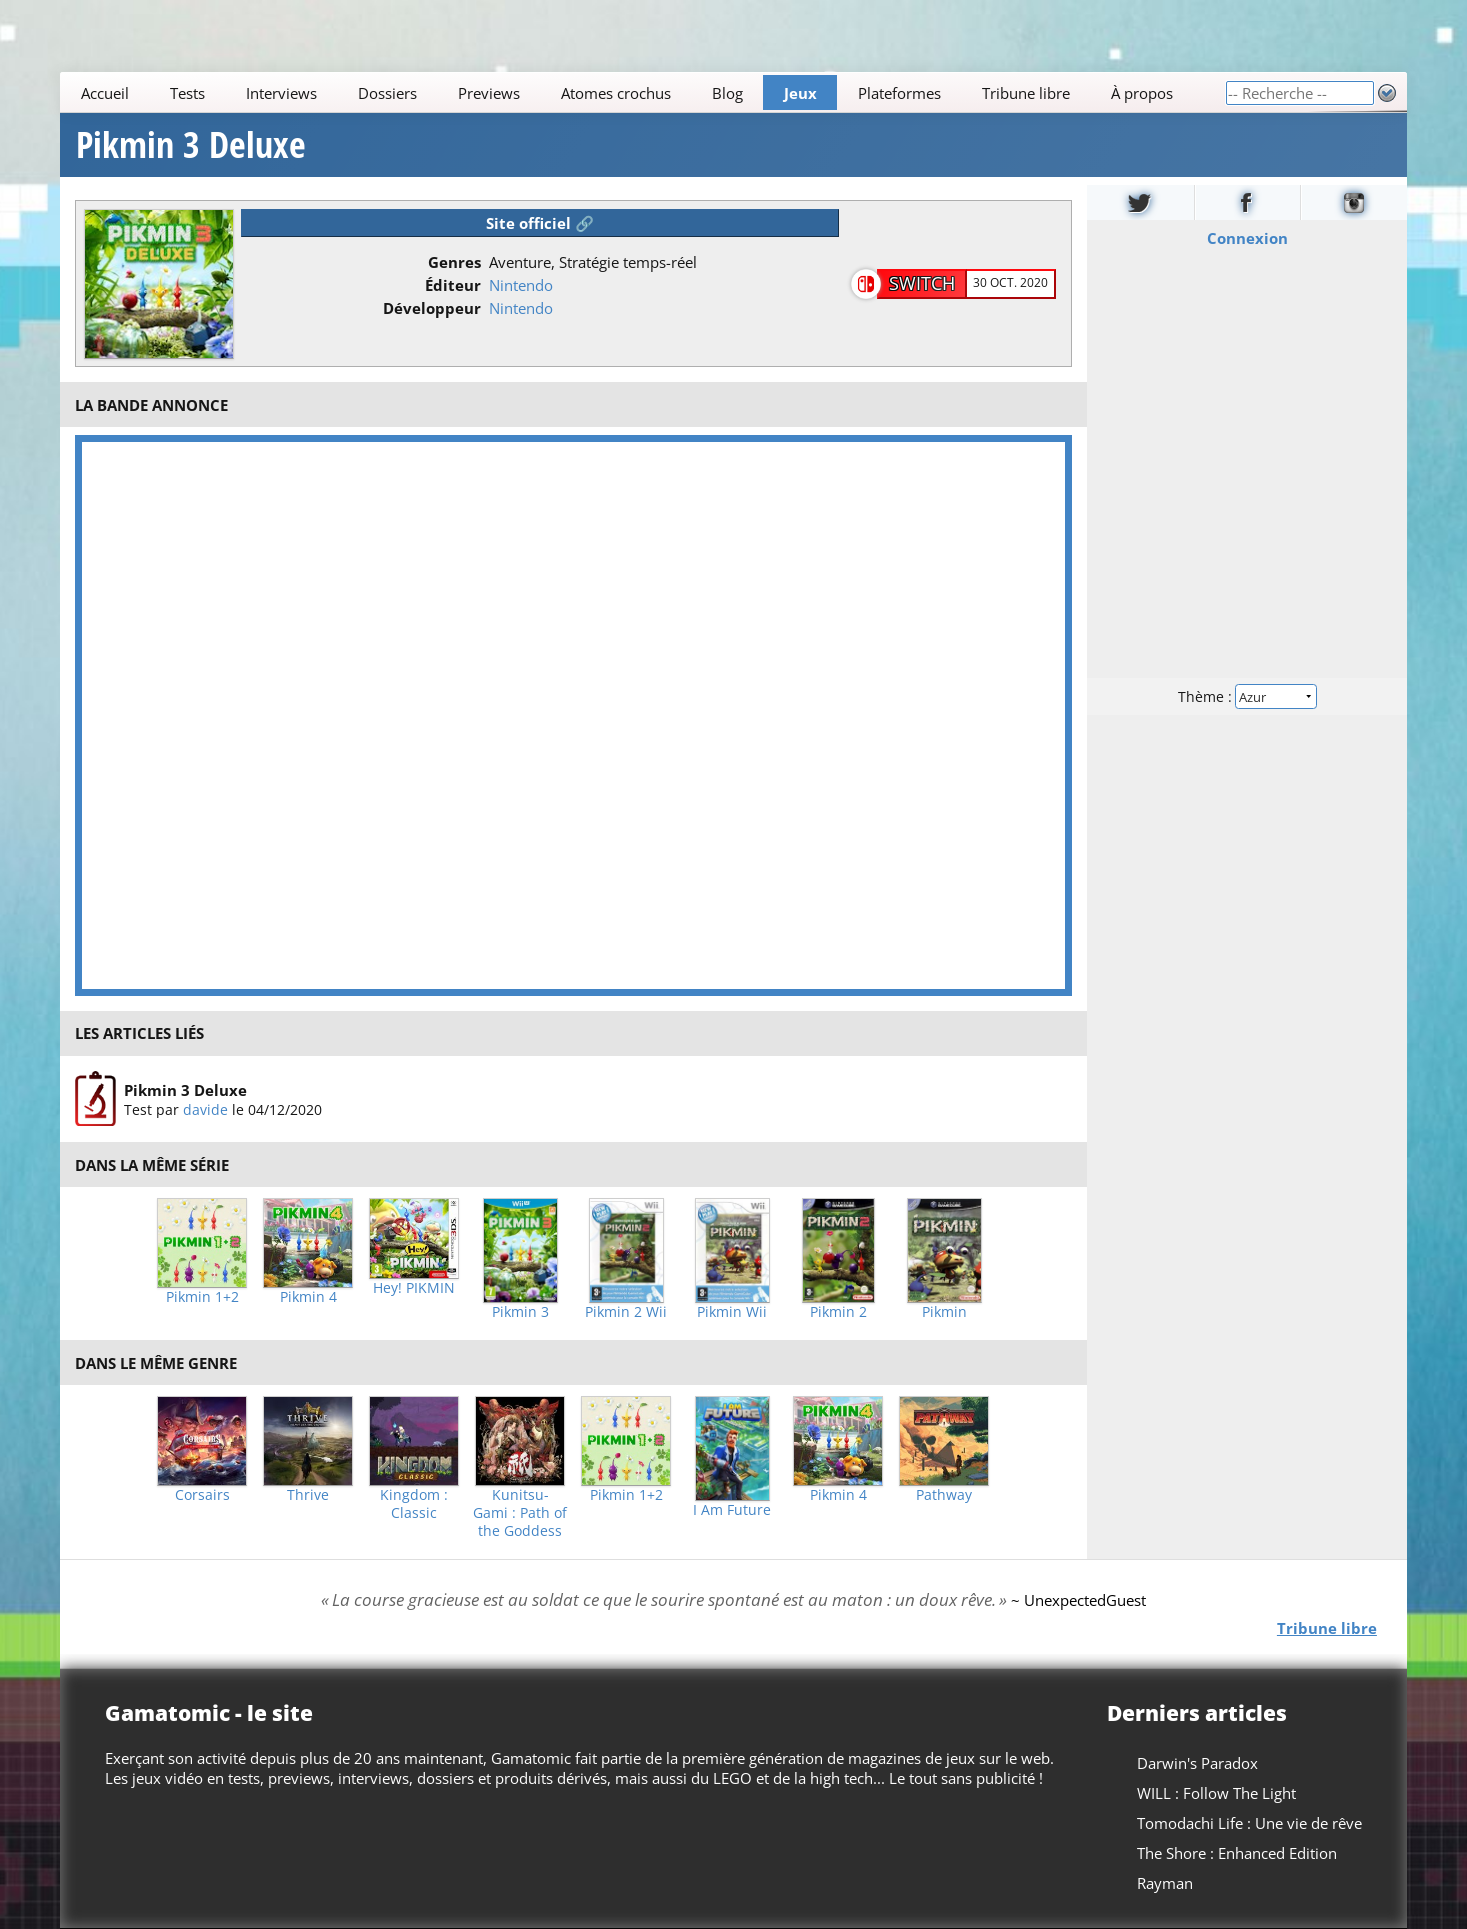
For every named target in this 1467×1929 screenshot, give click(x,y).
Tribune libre (1026, 93)
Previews (489, 93)
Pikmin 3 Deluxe (191, 145)
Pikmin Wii (732, 1312)
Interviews (281, 93)
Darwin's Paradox (1197, 1763)
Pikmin (944, 1312)
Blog (727, 93)
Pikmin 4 (308, 1297)
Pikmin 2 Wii (626, 1312)
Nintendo (521, 285)
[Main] (642, 92)
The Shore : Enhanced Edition (1237, 1853)
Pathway (944, 1495)
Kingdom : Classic (414, 1504)
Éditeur (453, 285)
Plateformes (899, 93)
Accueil (105, 93)
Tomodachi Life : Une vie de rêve (1249, 1823)
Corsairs (202, 1495)
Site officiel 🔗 (540, 223)
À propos (1142, 93)
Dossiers (387, 93)
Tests (187, 93)
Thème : (1247, 696)
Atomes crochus (616, 93)
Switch (922, 283)
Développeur (432, 308)
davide (205, 1108)
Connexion (1246, 238)
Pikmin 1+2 (202, 1297)
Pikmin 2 (838, 1312)
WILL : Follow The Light (1216, 1793)
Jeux (800, 93)
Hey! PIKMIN (414, 1288)
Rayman (1165, 1883)
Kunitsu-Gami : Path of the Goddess (520, 1513)
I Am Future (732, 1510)
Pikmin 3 (520, 1312)
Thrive (308, 1495)
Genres (454, 262)
